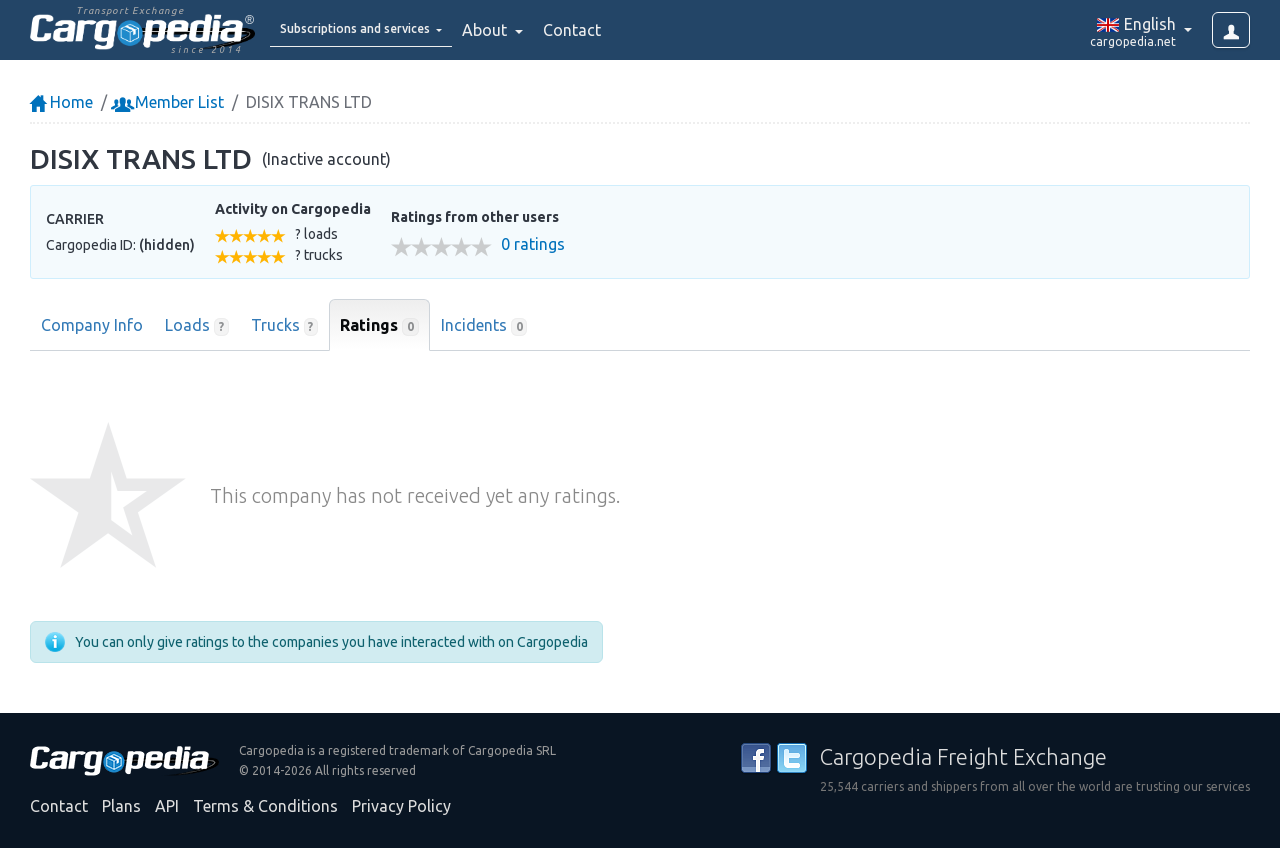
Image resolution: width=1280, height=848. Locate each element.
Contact (624, 30)
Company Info (92, 325)
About (538, 30)
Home (61, 102)
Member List (169, 102)
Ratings (379, 326)
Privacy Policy (401, 806)
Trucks (285, 326)
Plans (121, 806)
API (167, 806)
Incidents (484, 326)
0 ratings (533, 244)
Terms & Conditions (265, 806)
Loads (197, 326)
